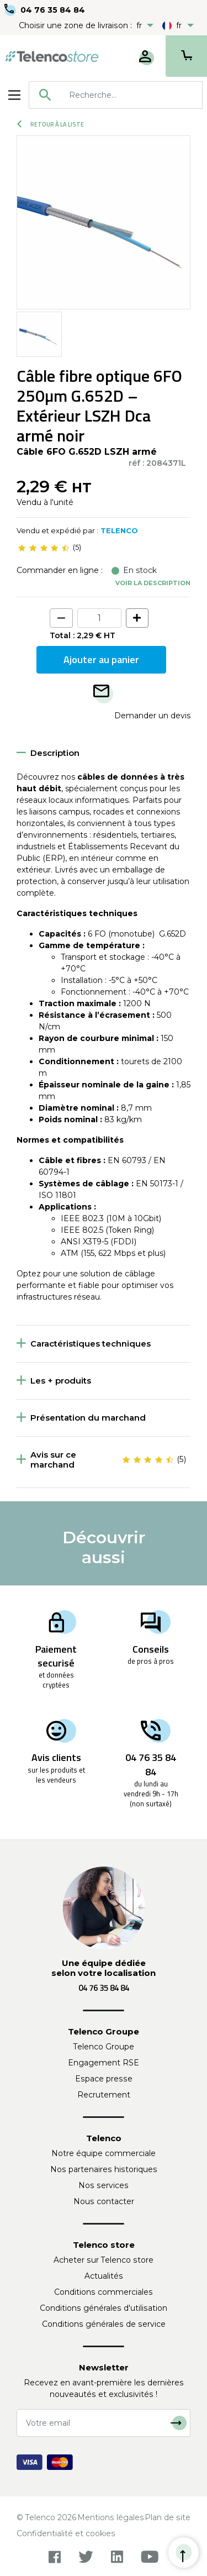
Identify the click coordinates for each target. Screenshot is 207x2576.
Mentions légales (110, 2517)
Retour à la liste (50, 124)
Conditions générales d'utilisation (103, 2308)
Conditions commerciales (103, 2292)
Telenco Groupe (103, 2047)
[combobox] (116, 95)
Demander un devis (152, 716)
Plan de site (167, 2517)
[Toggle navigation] (14, 95)
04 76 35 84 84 (52, 10)
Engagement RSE (103, 2063)
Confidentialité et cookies (66, 2533)
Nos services (103, 2185)
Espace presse (103, 2079)
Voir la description (152, 583)
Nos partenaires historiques (103, 2169)
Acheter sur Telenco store (103, 2260)
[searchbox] (132, 95)
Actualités (103, 2276)
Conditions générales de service (104, 2324)
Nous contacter (103, 2201)
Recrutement (103, 2095)
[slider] (44, 547)
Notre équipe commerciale (103, 2153)
